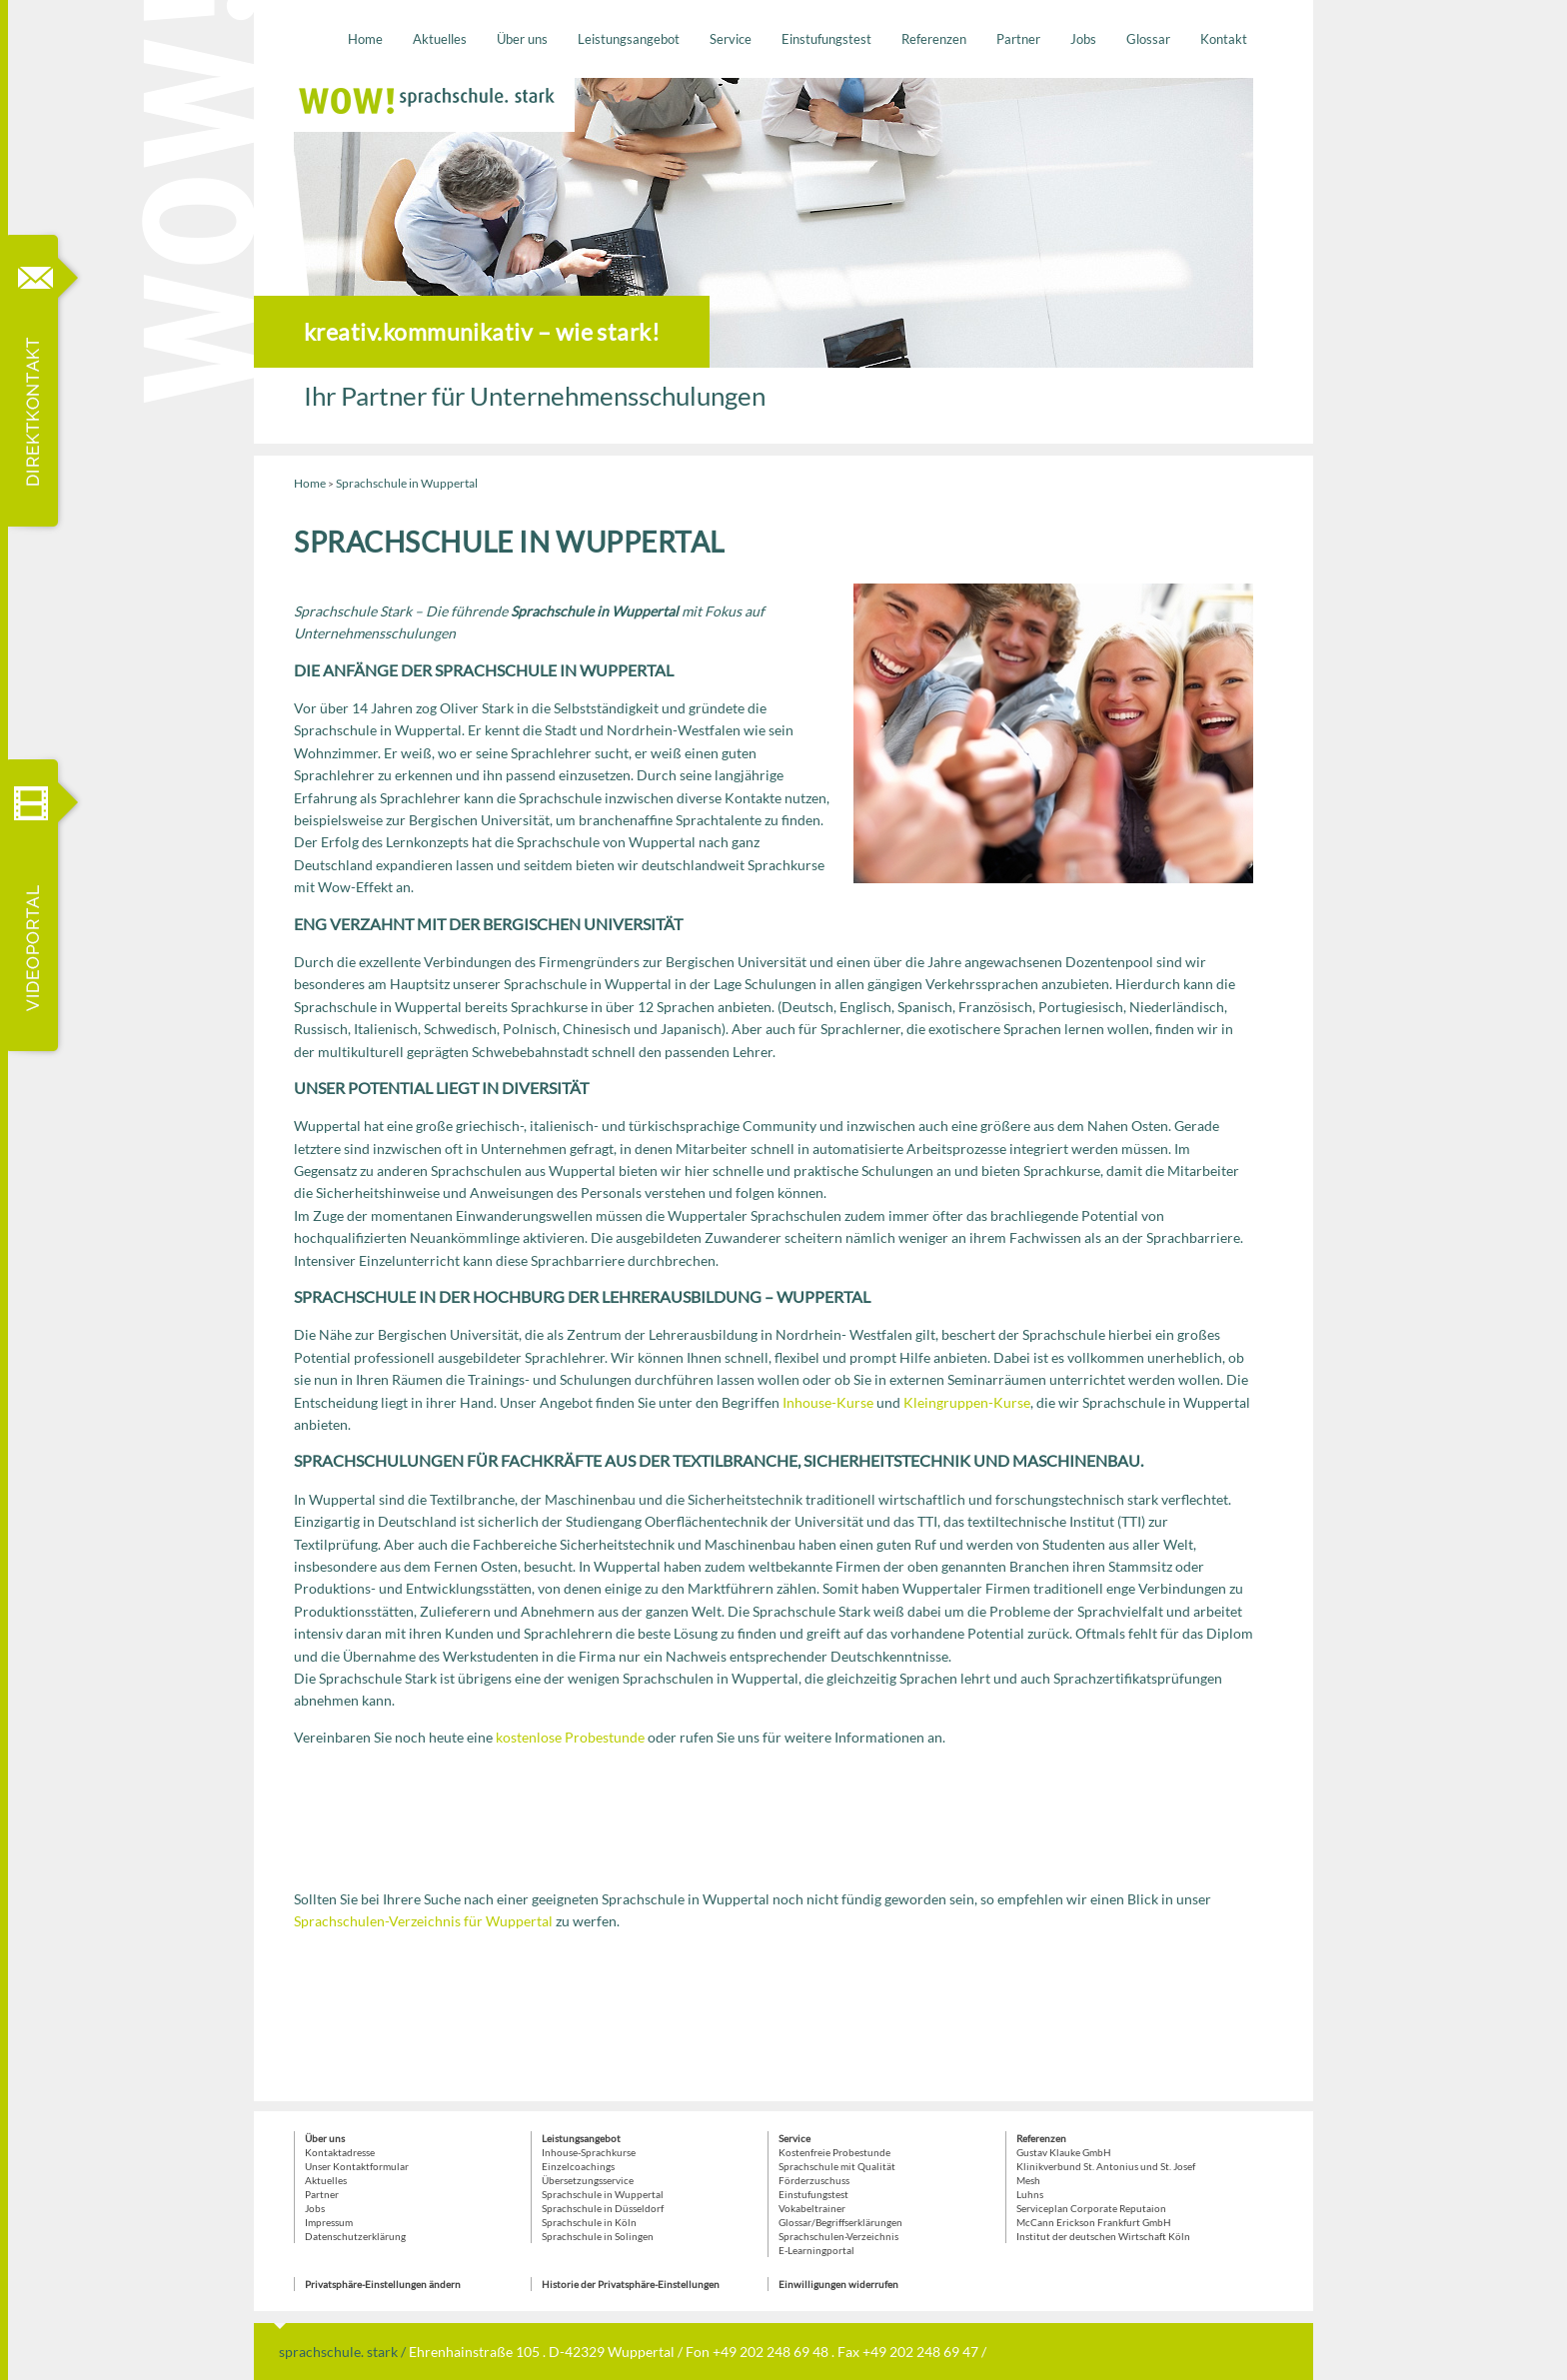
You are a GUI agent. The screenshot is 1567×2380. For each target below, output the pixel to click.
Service (731, 39)
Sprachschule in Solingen (598, 2236)
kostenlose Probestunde (570, 1737)
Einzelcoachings (578, 2166)
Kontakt (1223, 39)
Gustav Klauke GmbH (1063, 2152)
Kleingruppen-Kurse (966, 1402)
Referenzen (933, 39)
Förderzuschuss (814, 2180)
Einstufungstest (826, 39)
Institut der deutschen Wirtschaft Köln (1103, 2236)
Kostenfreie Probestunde (834, 2152)
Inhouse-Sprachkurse (589, 2152)
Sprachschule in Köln (589, 2222)
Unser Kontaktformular (357, 2166)
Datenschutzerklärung (355, 2236)
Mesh (1028, 2180)
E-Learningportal (816, 2250)
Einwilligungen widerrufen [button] (838, 2284)
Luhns (1029, 2194)
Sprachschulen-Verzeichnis (838, 2236)
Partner (1018, 39)
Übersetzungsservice (588, 2180)
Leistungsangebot (629, 39)
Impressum (329, 2222)
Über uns (522, 39)
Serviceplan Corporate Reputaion (1091, 2208)
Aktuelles (440, 39)
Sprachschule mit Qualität (837, 2166)
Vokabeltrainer (812, 2208)
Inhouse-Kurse (828, 1402)
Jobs (1083, 39)
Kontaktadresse (340, 2152)
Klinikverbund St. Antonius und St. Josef (1105, 2166)
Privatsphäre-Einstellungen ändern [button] (383, 2284)
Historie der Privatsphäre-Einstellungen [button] (631, 2284)
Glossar (1148, 39)
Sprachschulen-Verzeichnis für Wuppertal (423, 1920)
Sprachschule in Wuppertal (603, 2194)
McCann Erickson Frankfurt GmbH (1093, 2222)
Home (365, 39)
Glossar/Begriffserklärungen (840, 2222)
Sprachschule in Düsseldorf (603, 2208)
